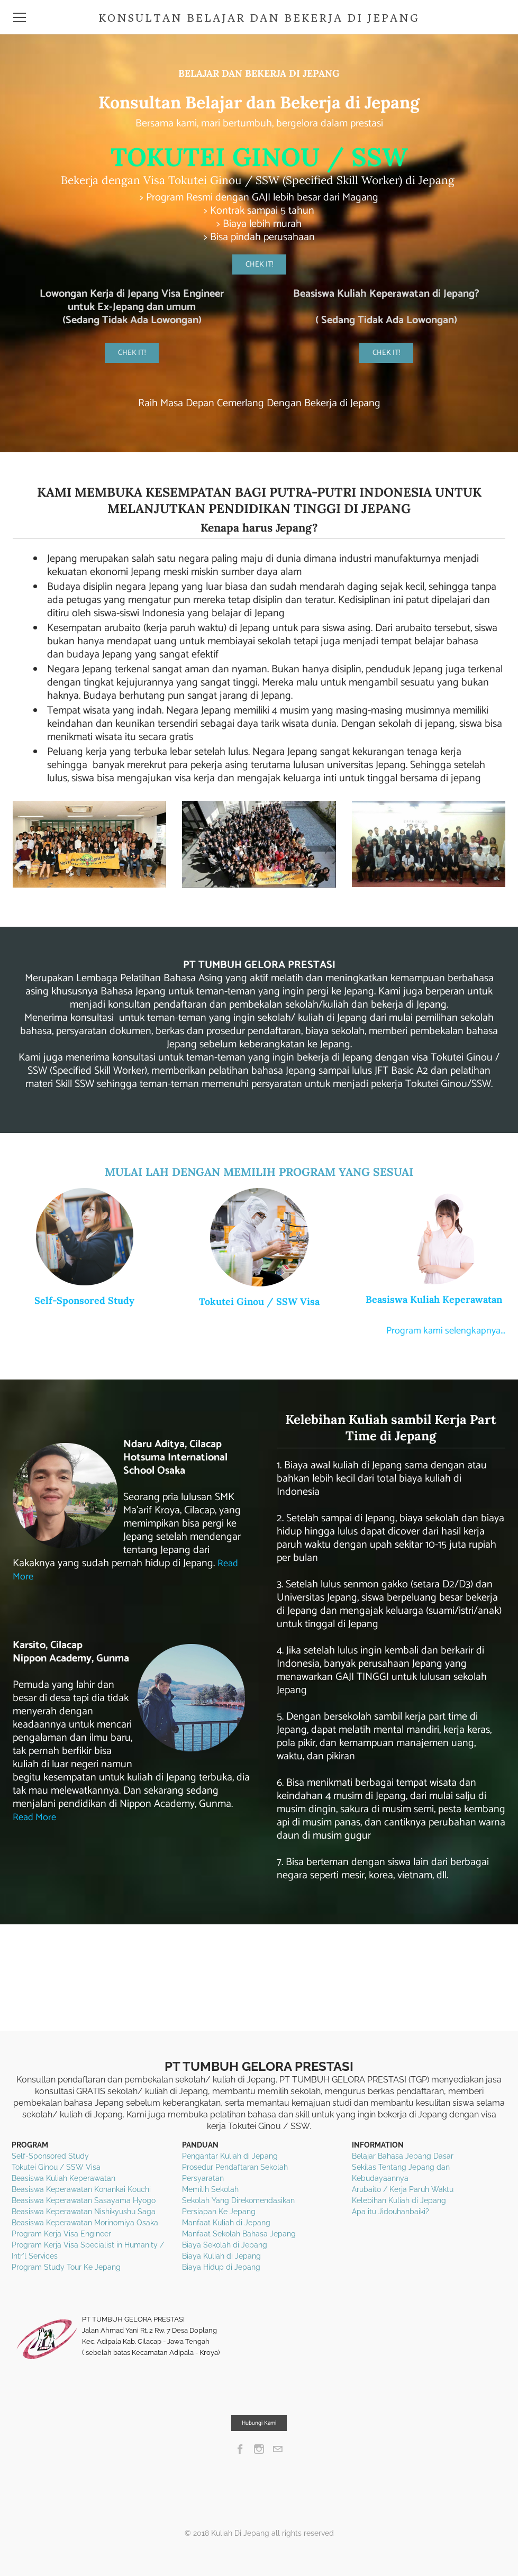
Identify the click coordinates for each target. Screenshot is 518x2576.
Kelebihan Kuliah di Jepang (399, 2200)
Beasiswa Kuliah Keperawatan (434, 1299)
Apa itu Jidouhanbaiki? (390, 2211)
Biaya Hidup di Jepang (221, 2267)
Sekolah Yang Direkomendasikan (238, 2200)
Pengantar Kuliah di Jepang (230, 2156)
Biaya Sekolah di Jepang (224, 2245)
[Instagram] (259, 2449)
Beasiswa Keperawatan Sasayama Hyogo (84, 2200)
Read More (36, 1817)
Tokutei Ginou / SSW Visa (259, 1301)
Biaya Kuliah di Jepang (221, 2256)
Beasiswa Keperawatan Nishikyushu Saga (84, 2211)
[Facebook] (240, 2449)
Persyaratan (203, 2178)
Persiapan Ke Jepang (219, 2211)
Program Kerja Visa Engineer (61, 2234)
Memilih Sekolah (210, 2189)
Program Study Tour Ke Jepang (66, 2267)
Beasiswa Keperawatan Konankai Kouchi (81, 2189)
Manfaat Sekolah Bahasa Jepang (239, 2234)
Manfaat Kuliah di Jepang (226, 2222)
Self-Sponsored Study (84, 1300)
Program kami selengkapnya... (441, 1330)
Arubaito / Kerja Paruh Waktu (402, 2189)
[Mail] (277, 2449)
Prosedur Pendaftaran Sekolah (235, 2167)
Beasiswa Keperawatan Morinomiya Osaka (85, 2222)
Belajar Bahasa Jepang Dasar (402, 2156)
